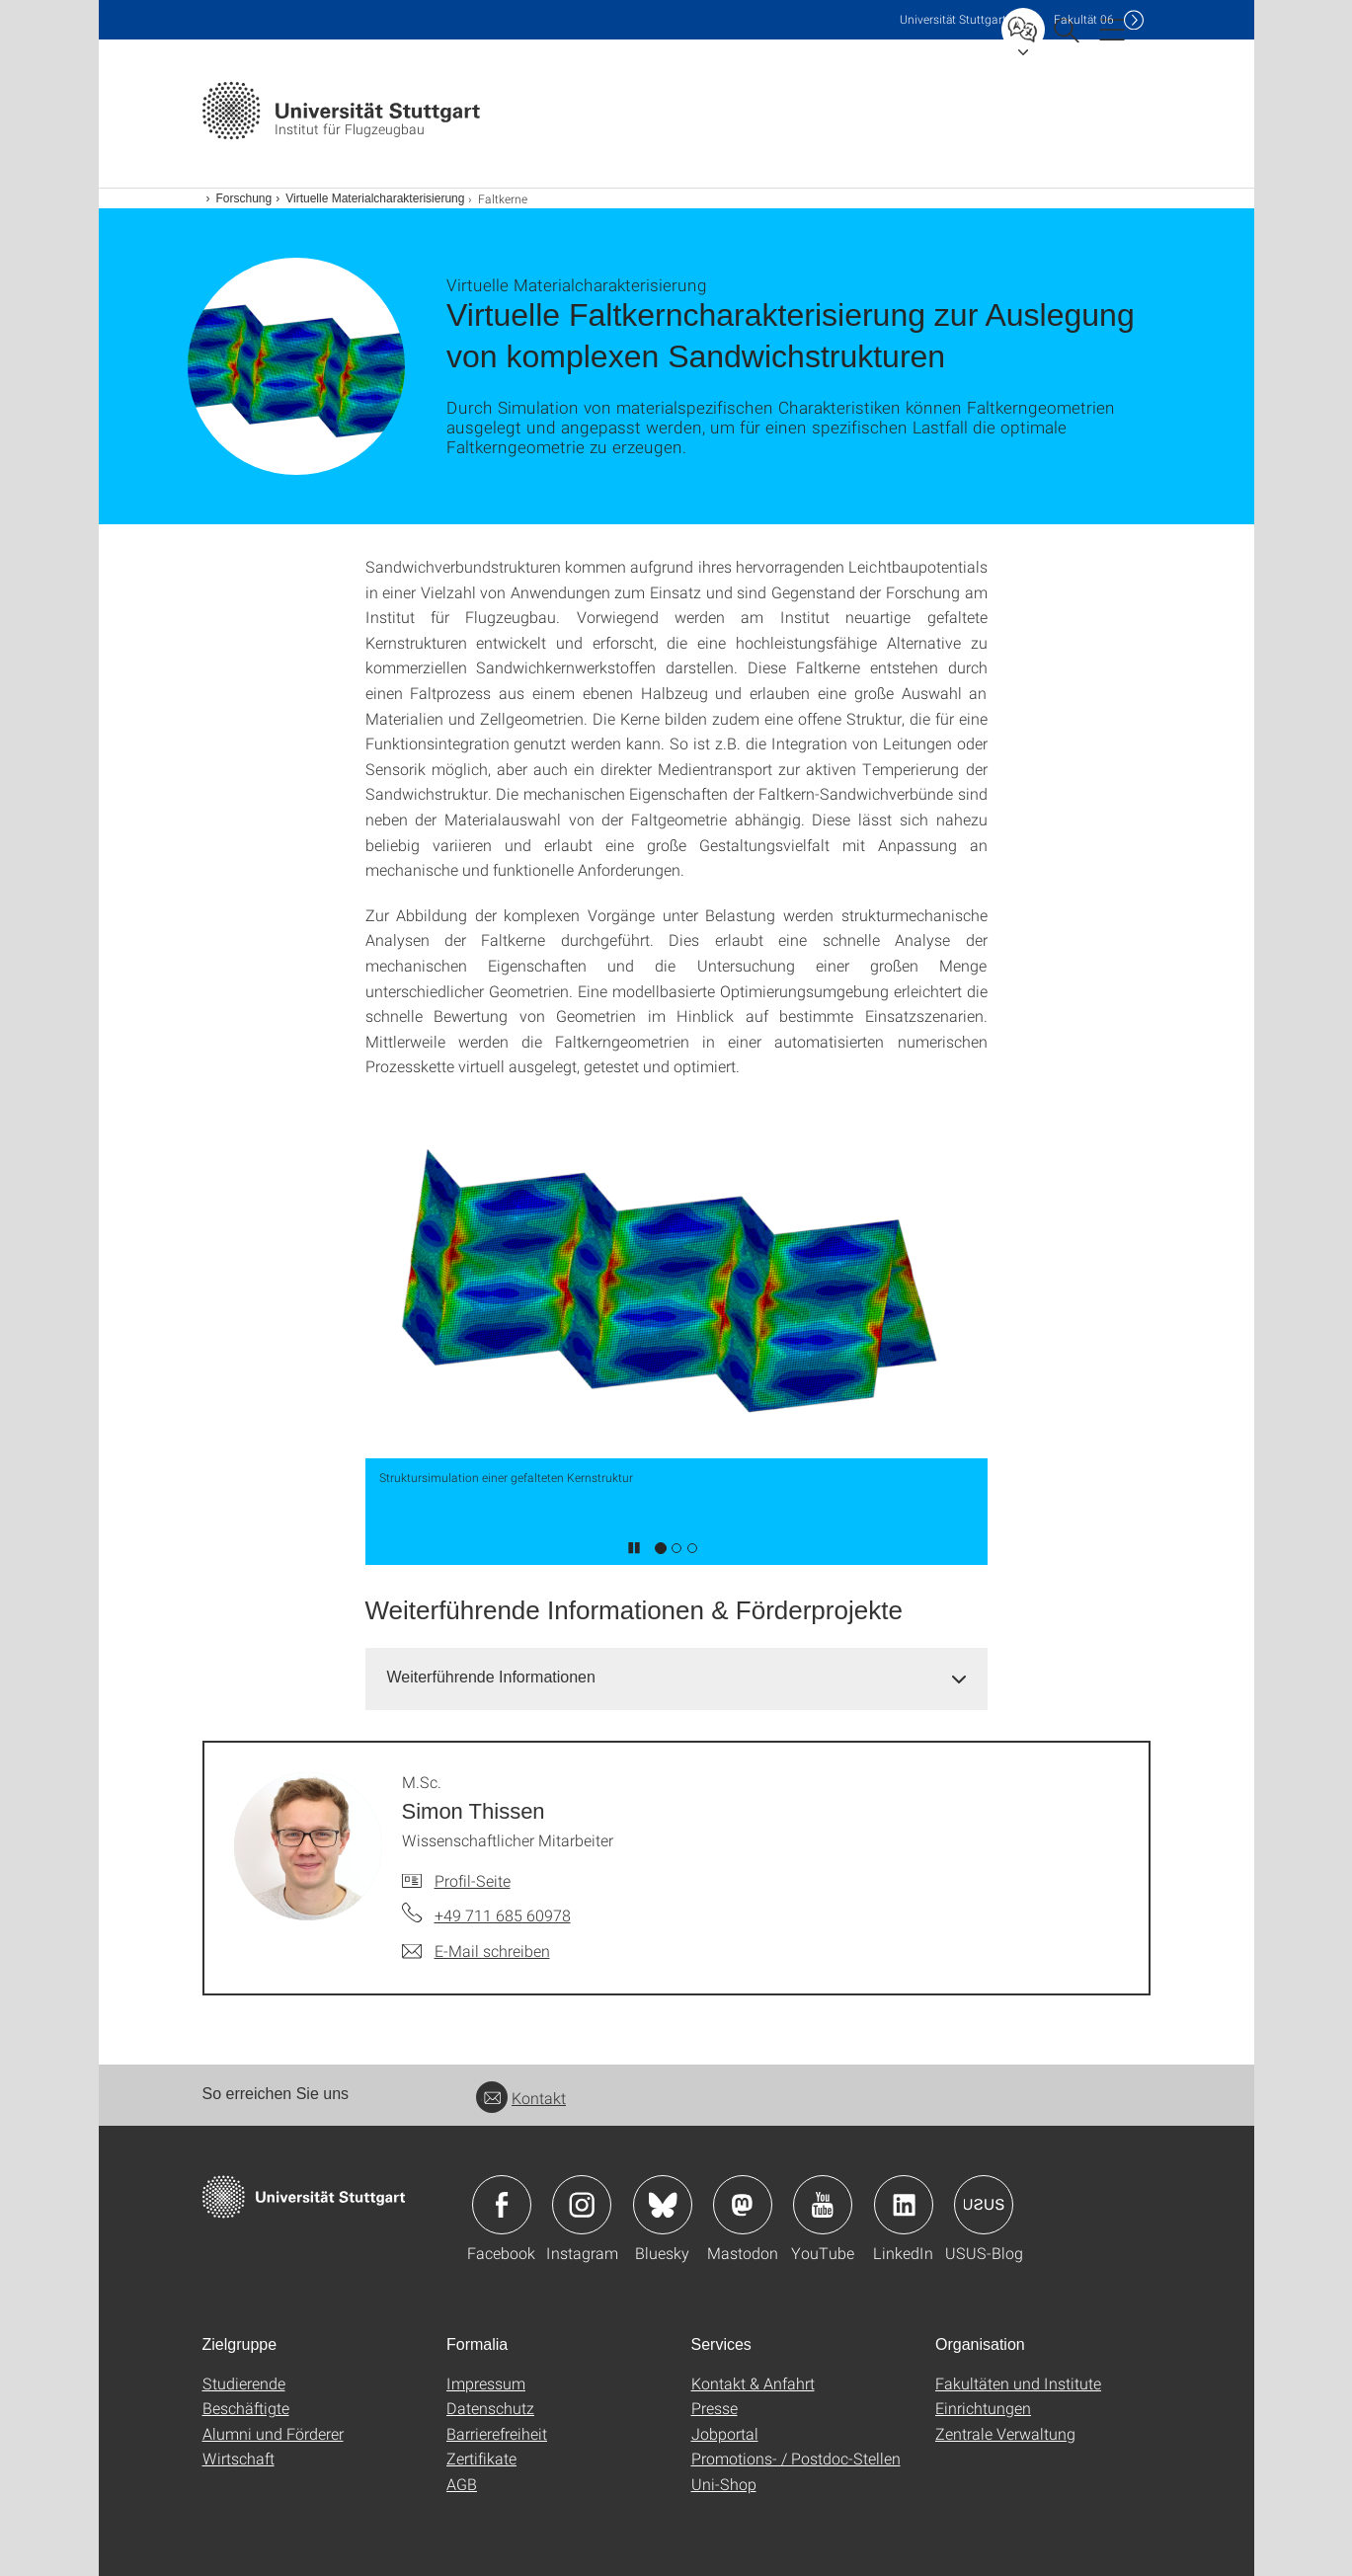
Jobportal (724, 2433)
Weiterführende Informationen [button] (491, 1677)
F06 (1084, 19)
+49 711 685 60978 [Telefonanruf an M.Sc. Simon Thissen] (503, 1915)
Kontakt (521, 2097)
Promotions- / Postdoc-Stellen (796, 2458)
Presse (714, 2407)
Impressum (485, 2383)
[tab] (676, 1678)
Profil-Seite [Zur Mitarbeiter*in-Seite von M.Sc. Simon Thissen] (473, 1880)
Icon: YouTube (822, 2204)
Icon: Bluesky (662, 2204)
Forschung (244, 198)
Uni (953, 19)
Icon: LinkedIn (903, 2204)
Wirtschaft (238, 2458)
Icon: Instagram (581, 2204)
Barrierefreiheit (496, 2433)
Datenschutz (490, 2407)
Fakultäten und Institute (1018, 2383)
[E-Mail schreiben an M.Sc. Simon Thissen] (476, 1951)
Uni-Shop (723, 2483)
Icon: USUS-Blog (983, 2204)
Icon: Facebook (501, 2204)
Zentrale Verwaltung (1005, 2433)
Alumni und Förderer (273, 2433)
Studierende (243, 2383)
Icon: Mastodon (742, 2204)
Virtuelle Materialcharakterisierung (374, 198)
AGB (461, 2483)
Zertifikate (481, 2458)
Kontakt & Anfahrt (753, 2383)
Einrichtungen (983, 2407)
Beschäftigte (245, 2407)
